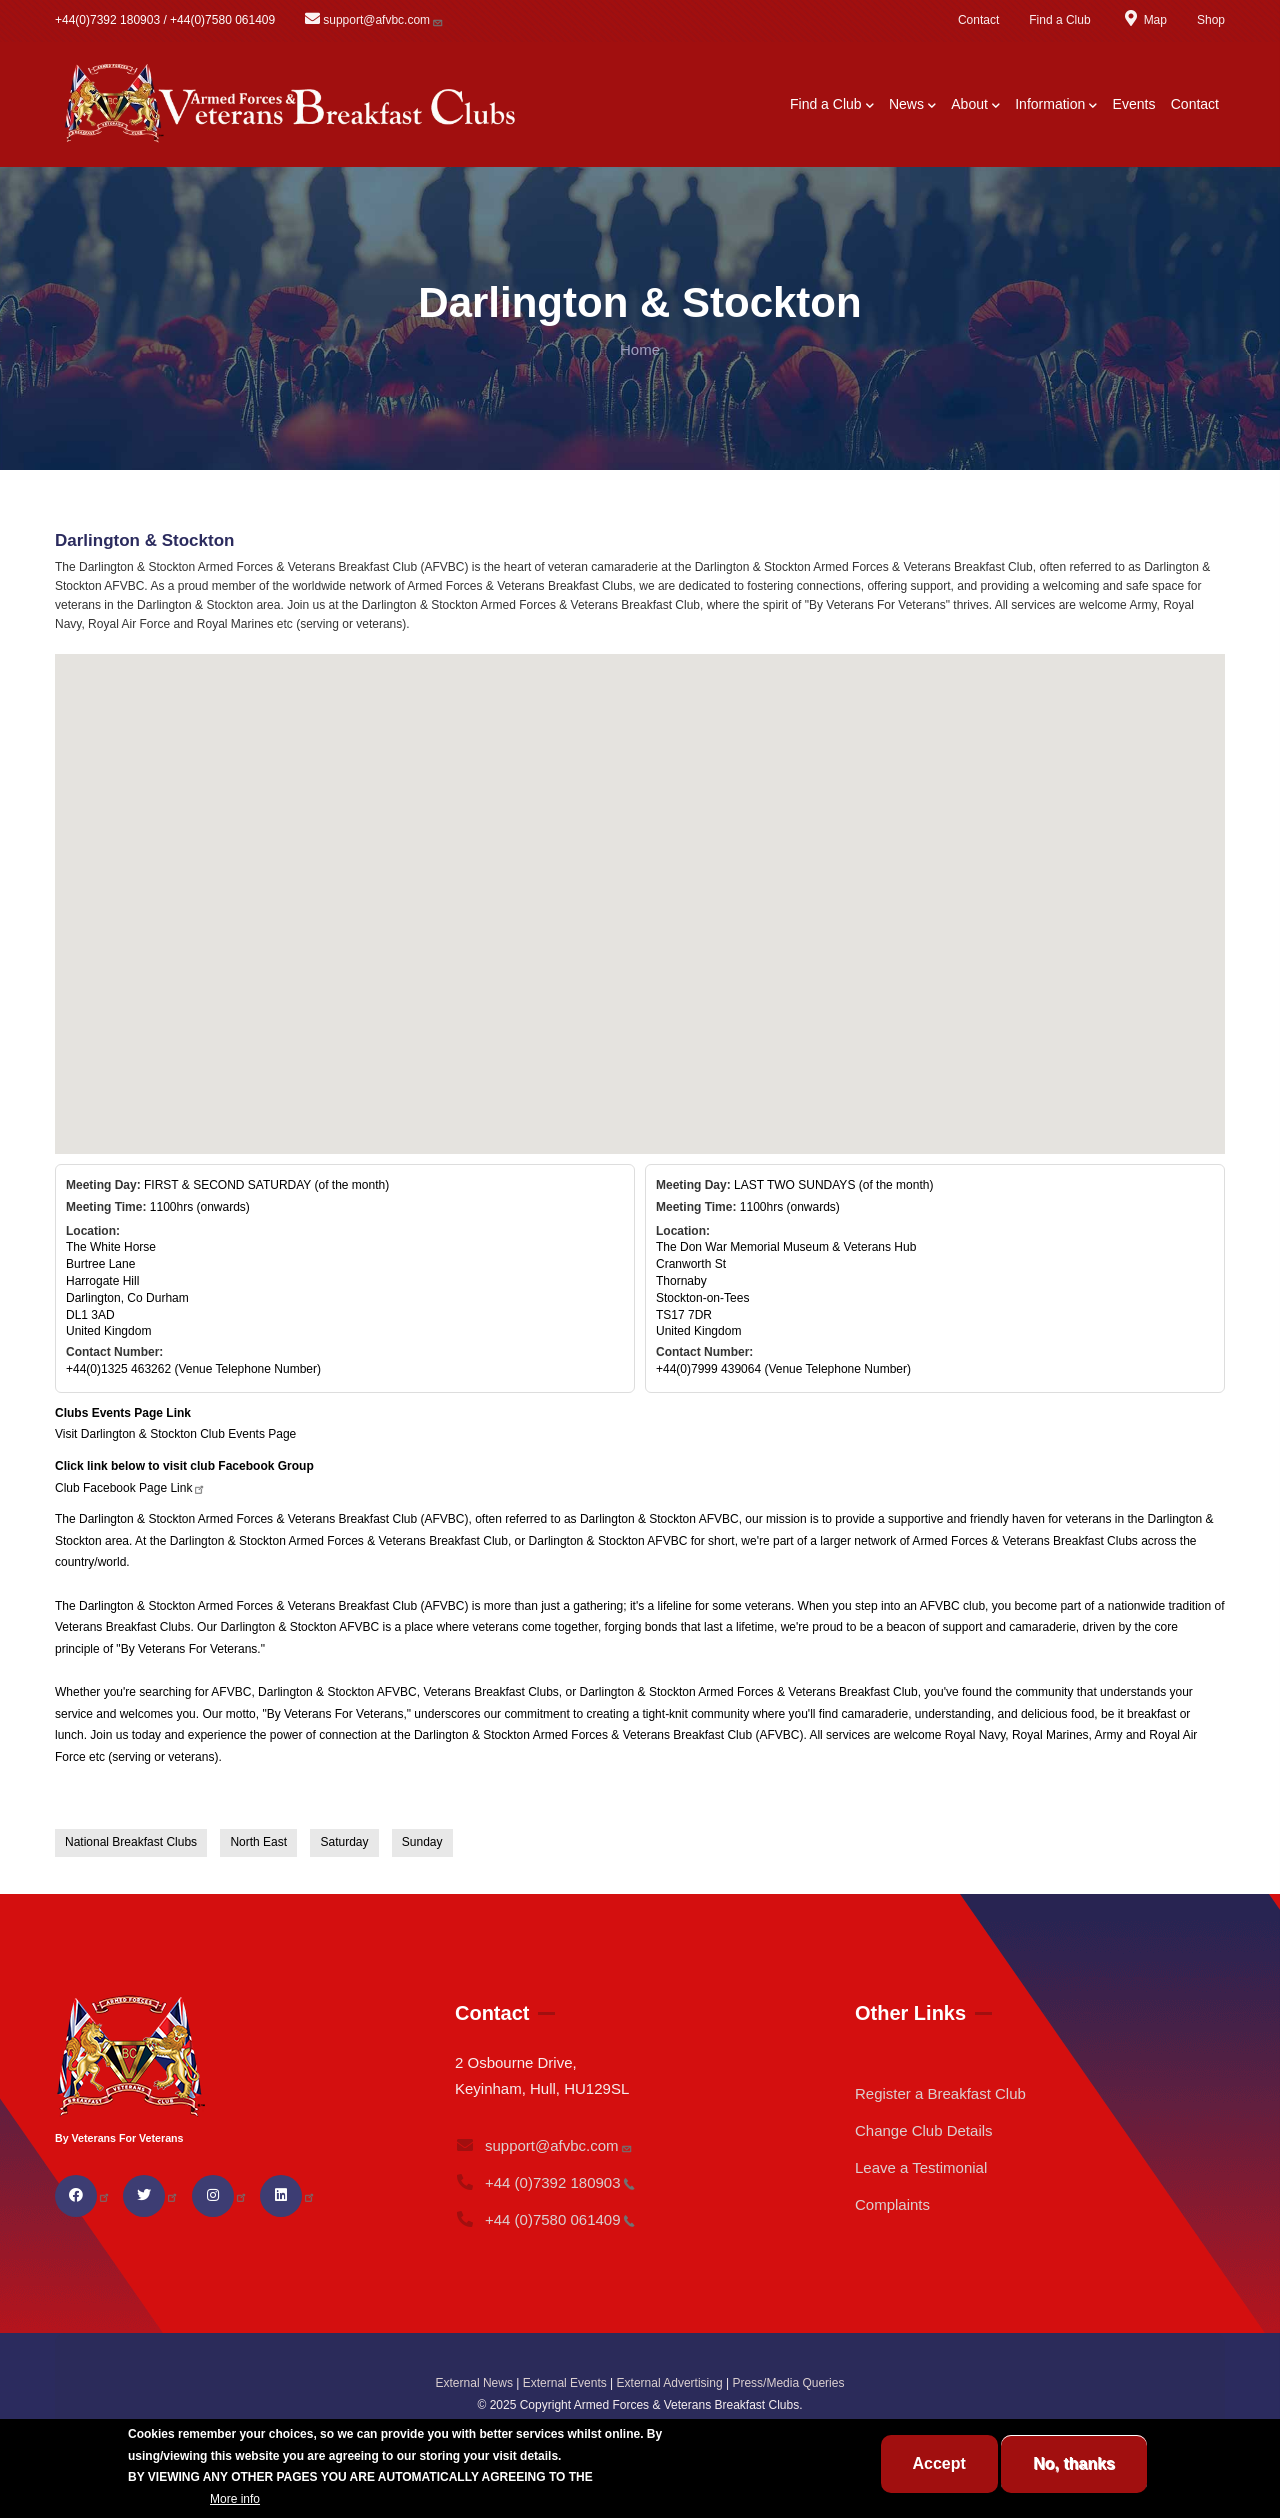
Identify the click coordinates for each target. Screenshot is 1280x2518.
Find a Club (1059, 20)
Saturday (344, 1842)
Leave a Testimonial (921, 2167)
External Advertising (670, 2383)
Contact (978, 20)
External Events (565, 2383)
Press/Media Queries (788, 2383)
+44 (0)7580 (545, 2219)
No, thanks (1074, 2463)
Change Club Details (924, 2130)
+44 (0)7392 (545, 2182)
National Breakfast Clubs (131, 1842)
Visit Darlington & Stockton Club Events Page (175, 1434)
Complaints (892, 2204)
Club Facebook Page (130, 1488)
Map (1144, 20)
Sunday (422, 1842)
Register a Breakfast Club (940, 2093)
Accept (939, 2463)
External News (474, 2383)
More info (235, 2499)
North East (258, 1842)
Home (640, 349)
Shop (1211, 20)
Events (1134, 104)
